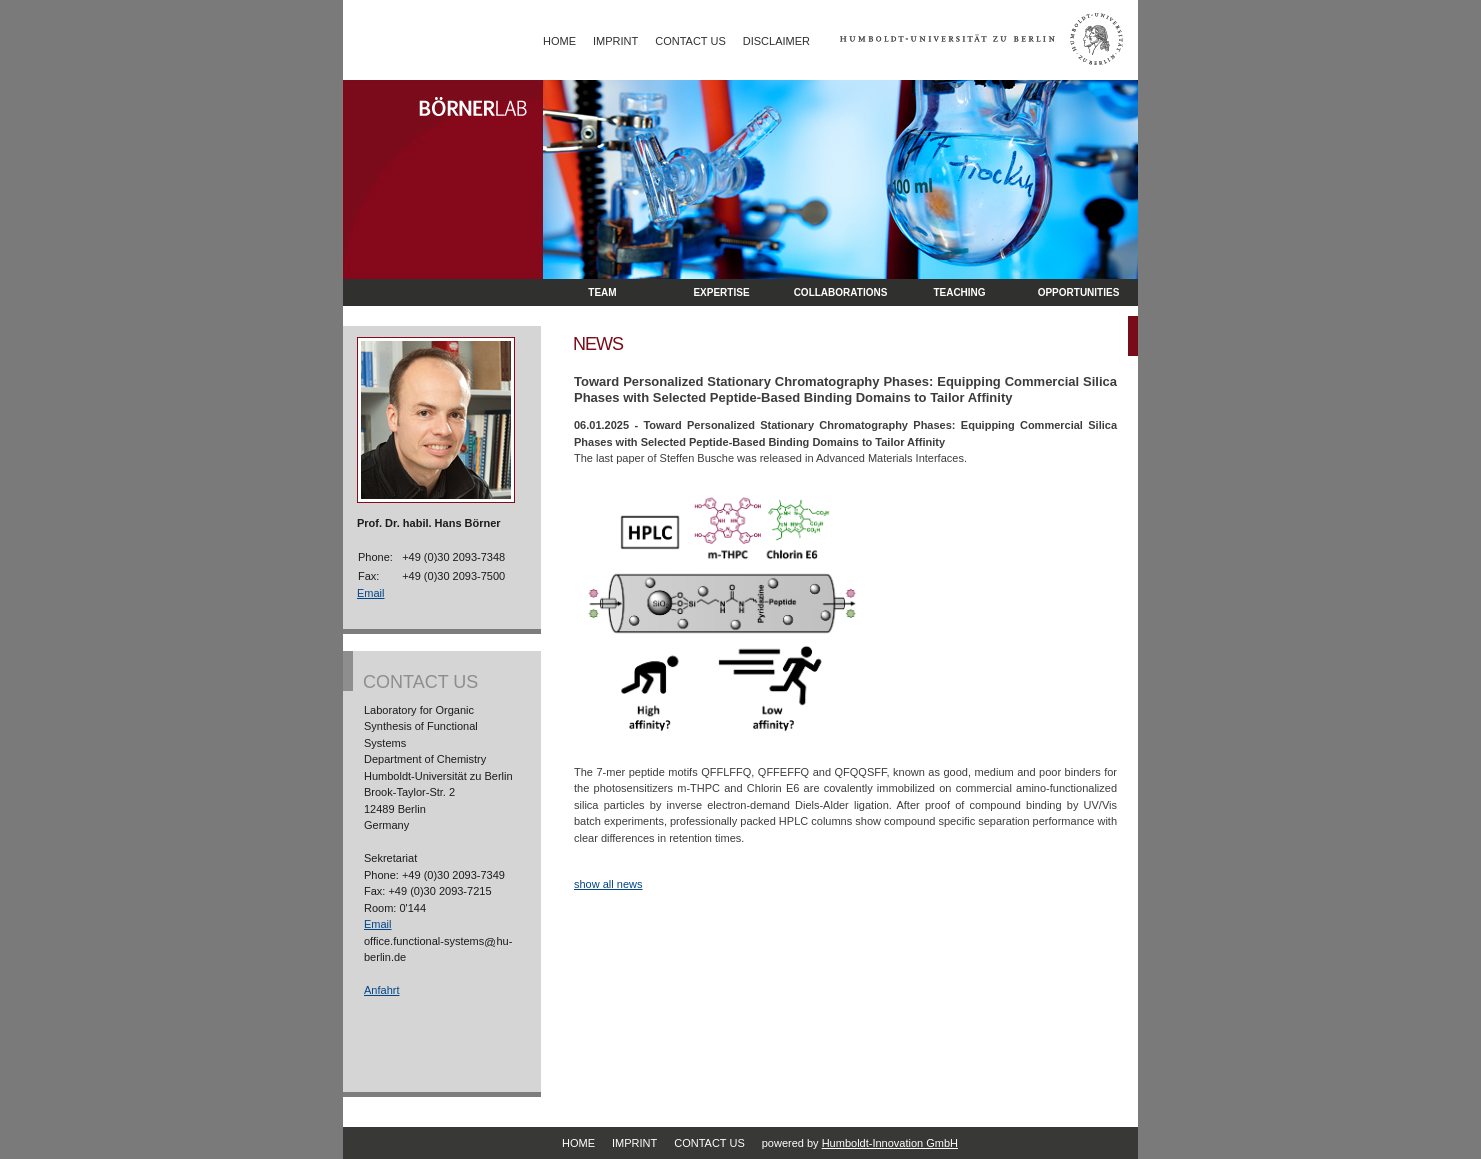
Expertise (721, 292)
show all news (608, 884)
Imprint (615, 41)
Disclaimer (776, 41)
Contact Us (690, 41)
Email (371, 593)
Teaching (959, 292)
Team (602, 292)
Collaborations (841, 292)
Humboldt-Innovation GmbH (890, 1143)
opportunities (1079, 292)
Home (559, 41)
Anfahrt (381, 990)
